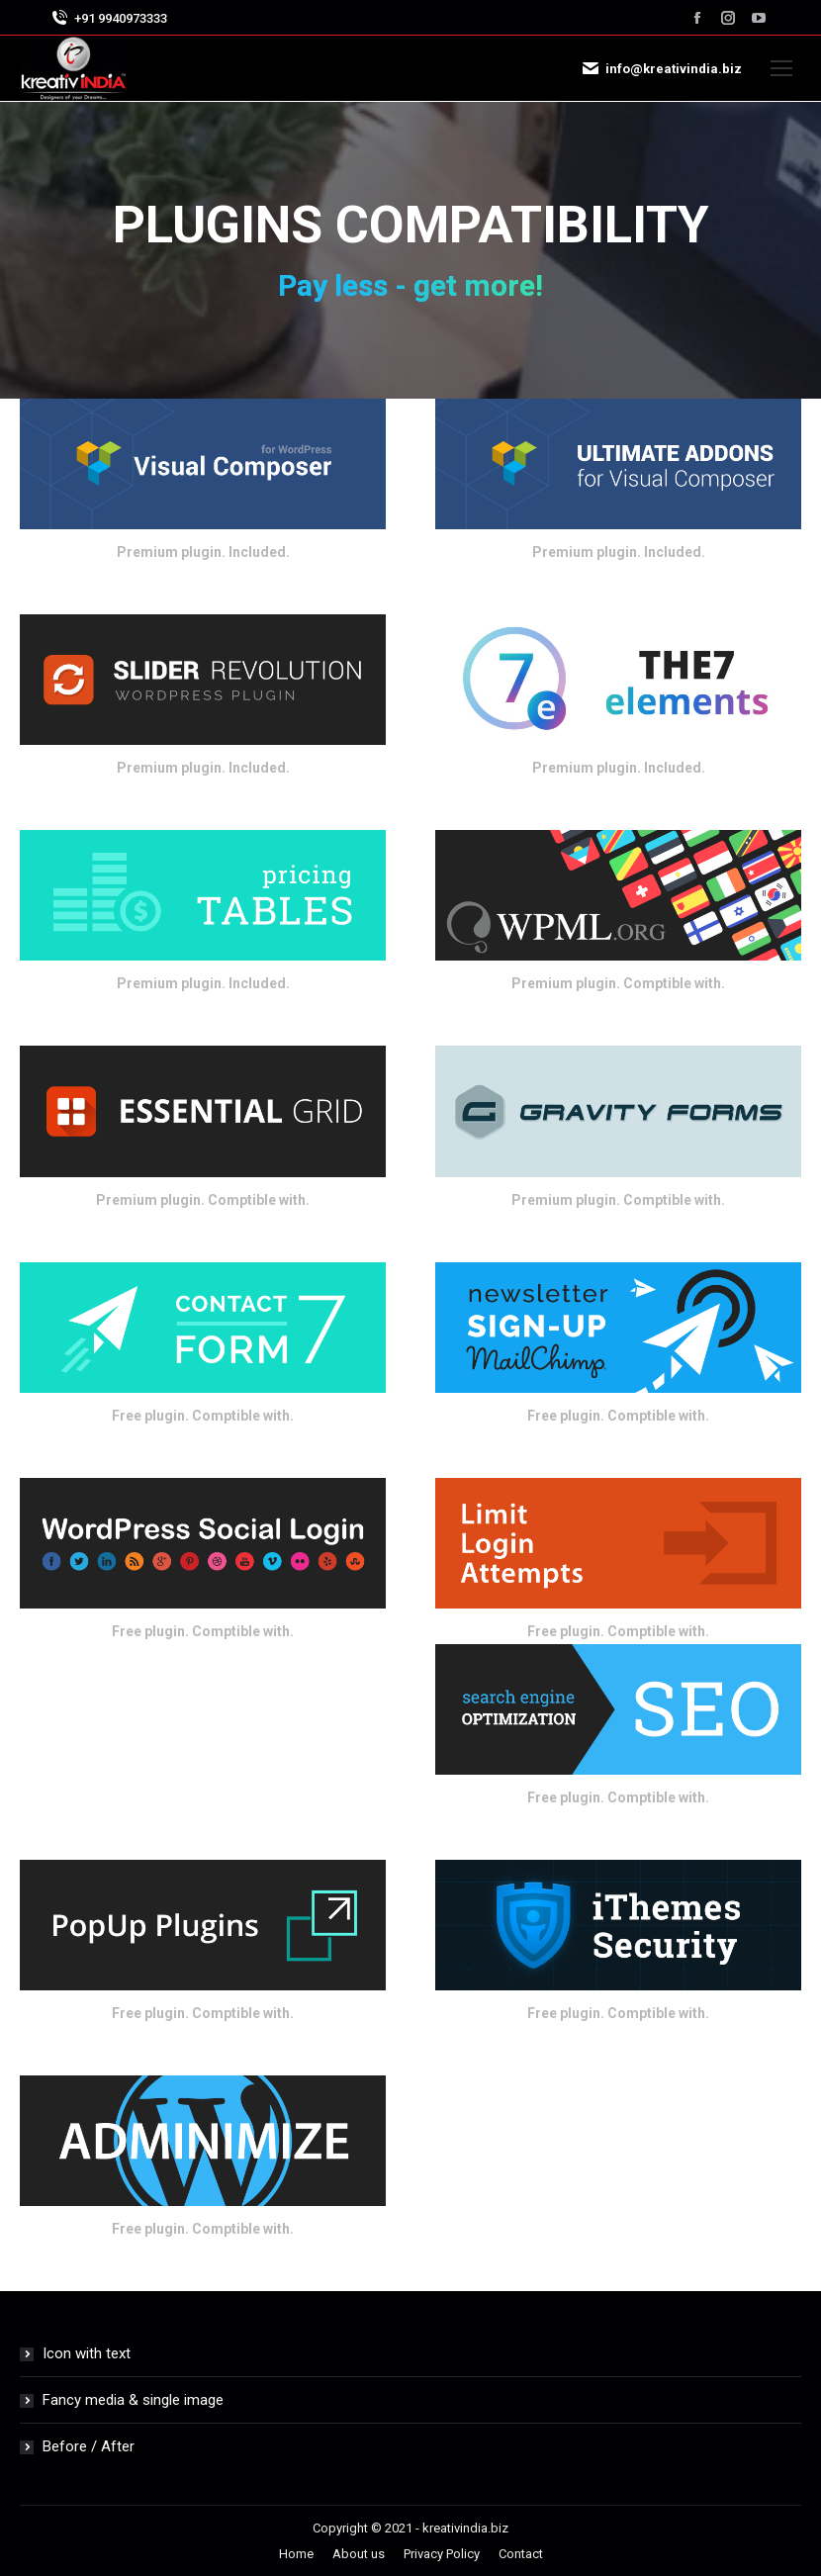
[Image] (203, 464)
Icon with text (87, 2353)
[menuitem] (296, 2553)
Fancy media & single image (133, 2400)
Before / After (89, 2446)
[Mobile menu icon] (781, 68)
